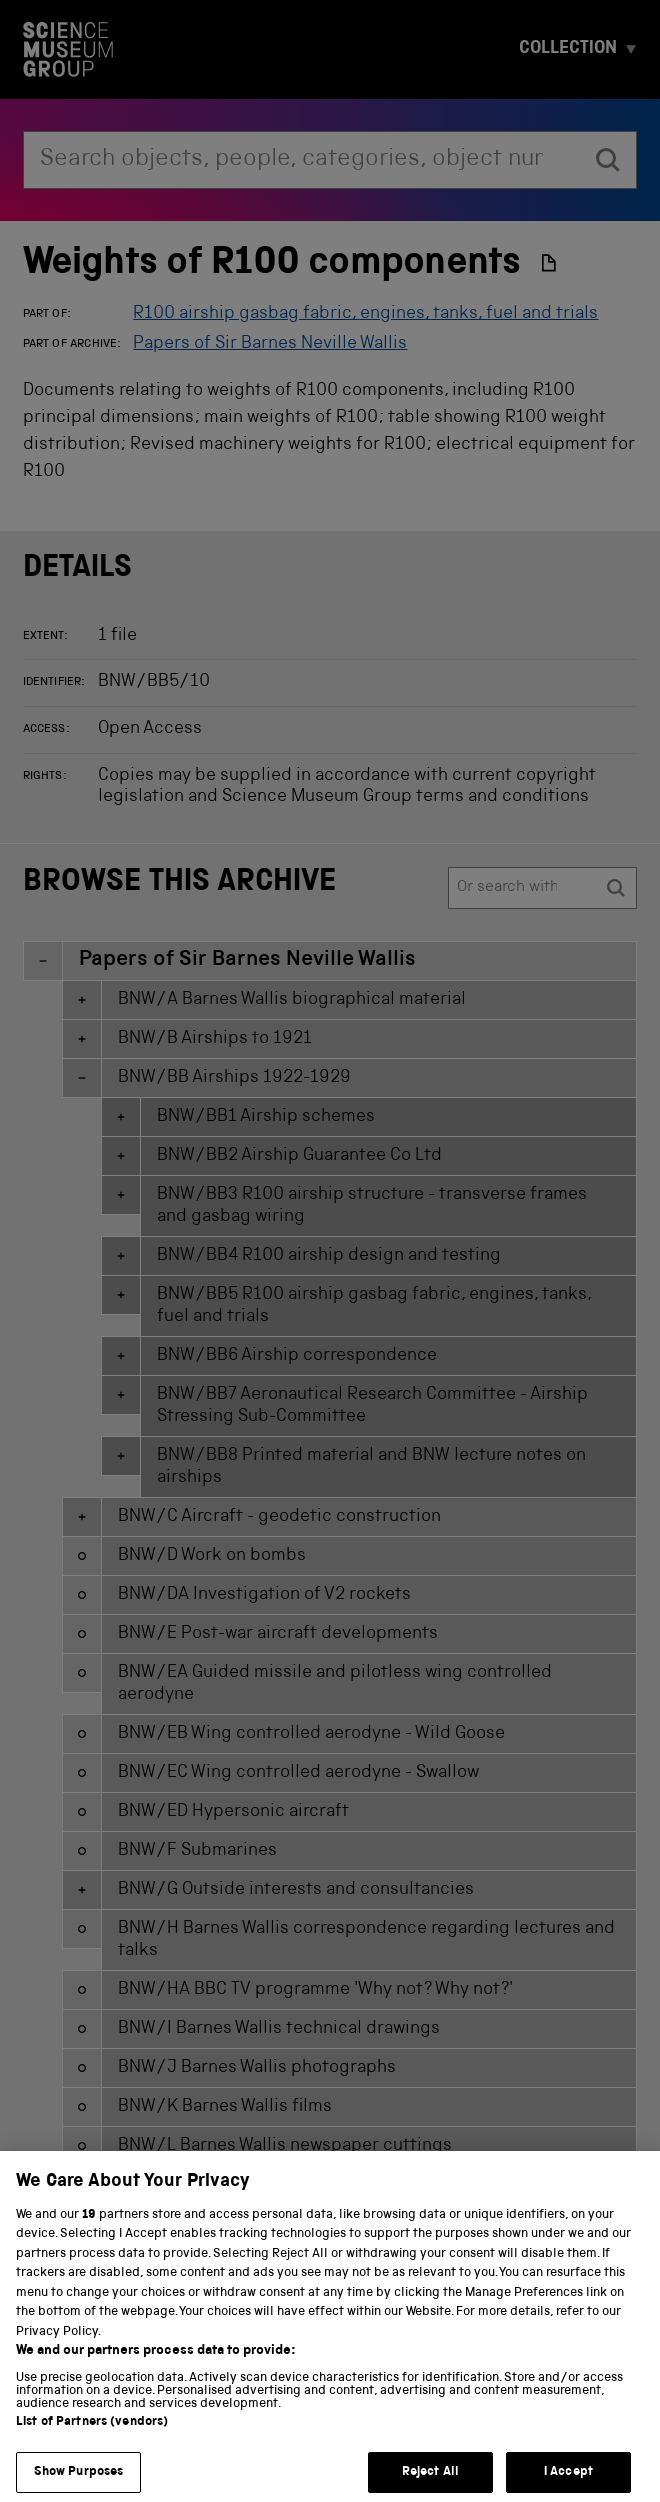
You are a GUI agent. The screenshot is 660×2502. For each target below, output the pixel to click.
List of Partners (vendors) (92, 2446)
